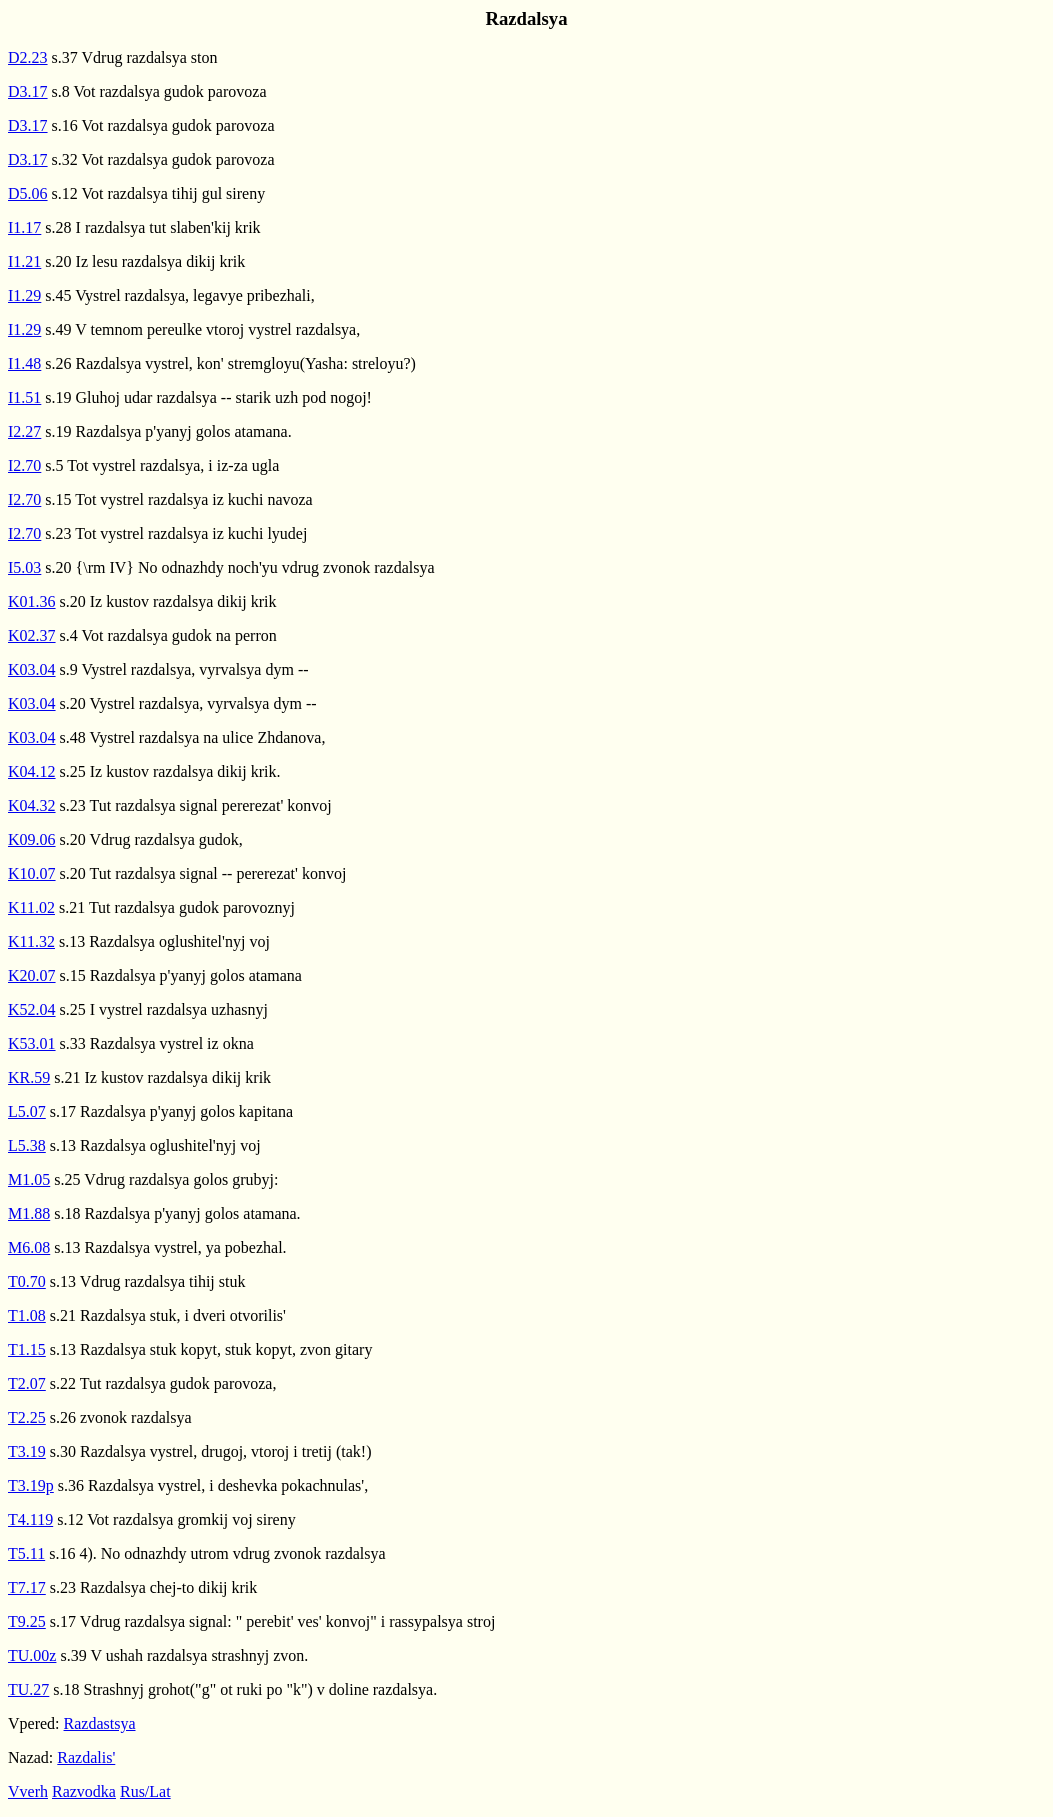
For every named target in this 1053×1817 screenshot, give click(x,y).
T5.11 (26, 1553)
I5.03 (24, 567)
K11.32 (31, 941)
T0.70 (27, 1281)
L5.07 (27, 1111)
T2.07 (27, 1383)
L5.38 (27, 1145)
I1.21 (24, 261)
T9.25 (27, 1621)
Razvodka (84, 1791)
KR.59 (29, 1077)
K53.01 (32, 1043)
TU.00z (32, 1655)
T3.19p (31, 1485)
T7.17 (27, 1587)
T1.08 (27, 1315)
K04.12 (32, 771)
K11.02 (31, 907)
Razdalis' (86, 1757)
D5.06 (28, 193)
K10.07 (32, 873)
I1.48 (24, 363)
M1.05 (29, 1179)
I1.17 (24, 227)
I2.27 (24, 431)
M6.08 (29, 1247)
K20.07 (32, 975)
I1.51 (24, 397)
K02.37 (32, 635)
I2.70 (24, 465)
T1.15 (27, 1349)
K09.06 (32, 839)
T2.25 (27, 1417)
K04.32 (32, 805)
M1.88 (29, 1213)
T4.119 (30, 1519)
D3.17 (28, 91)
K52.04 (32, 1009)
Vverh (28, 1791)
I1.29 (24, 295)
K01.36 (32, 601)
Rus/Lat (145, 1791)
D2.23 (28, 57)
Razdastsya (100, 1723)
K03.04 (32, 669)
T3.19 (27, 1451)
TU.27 (28, 1689)
